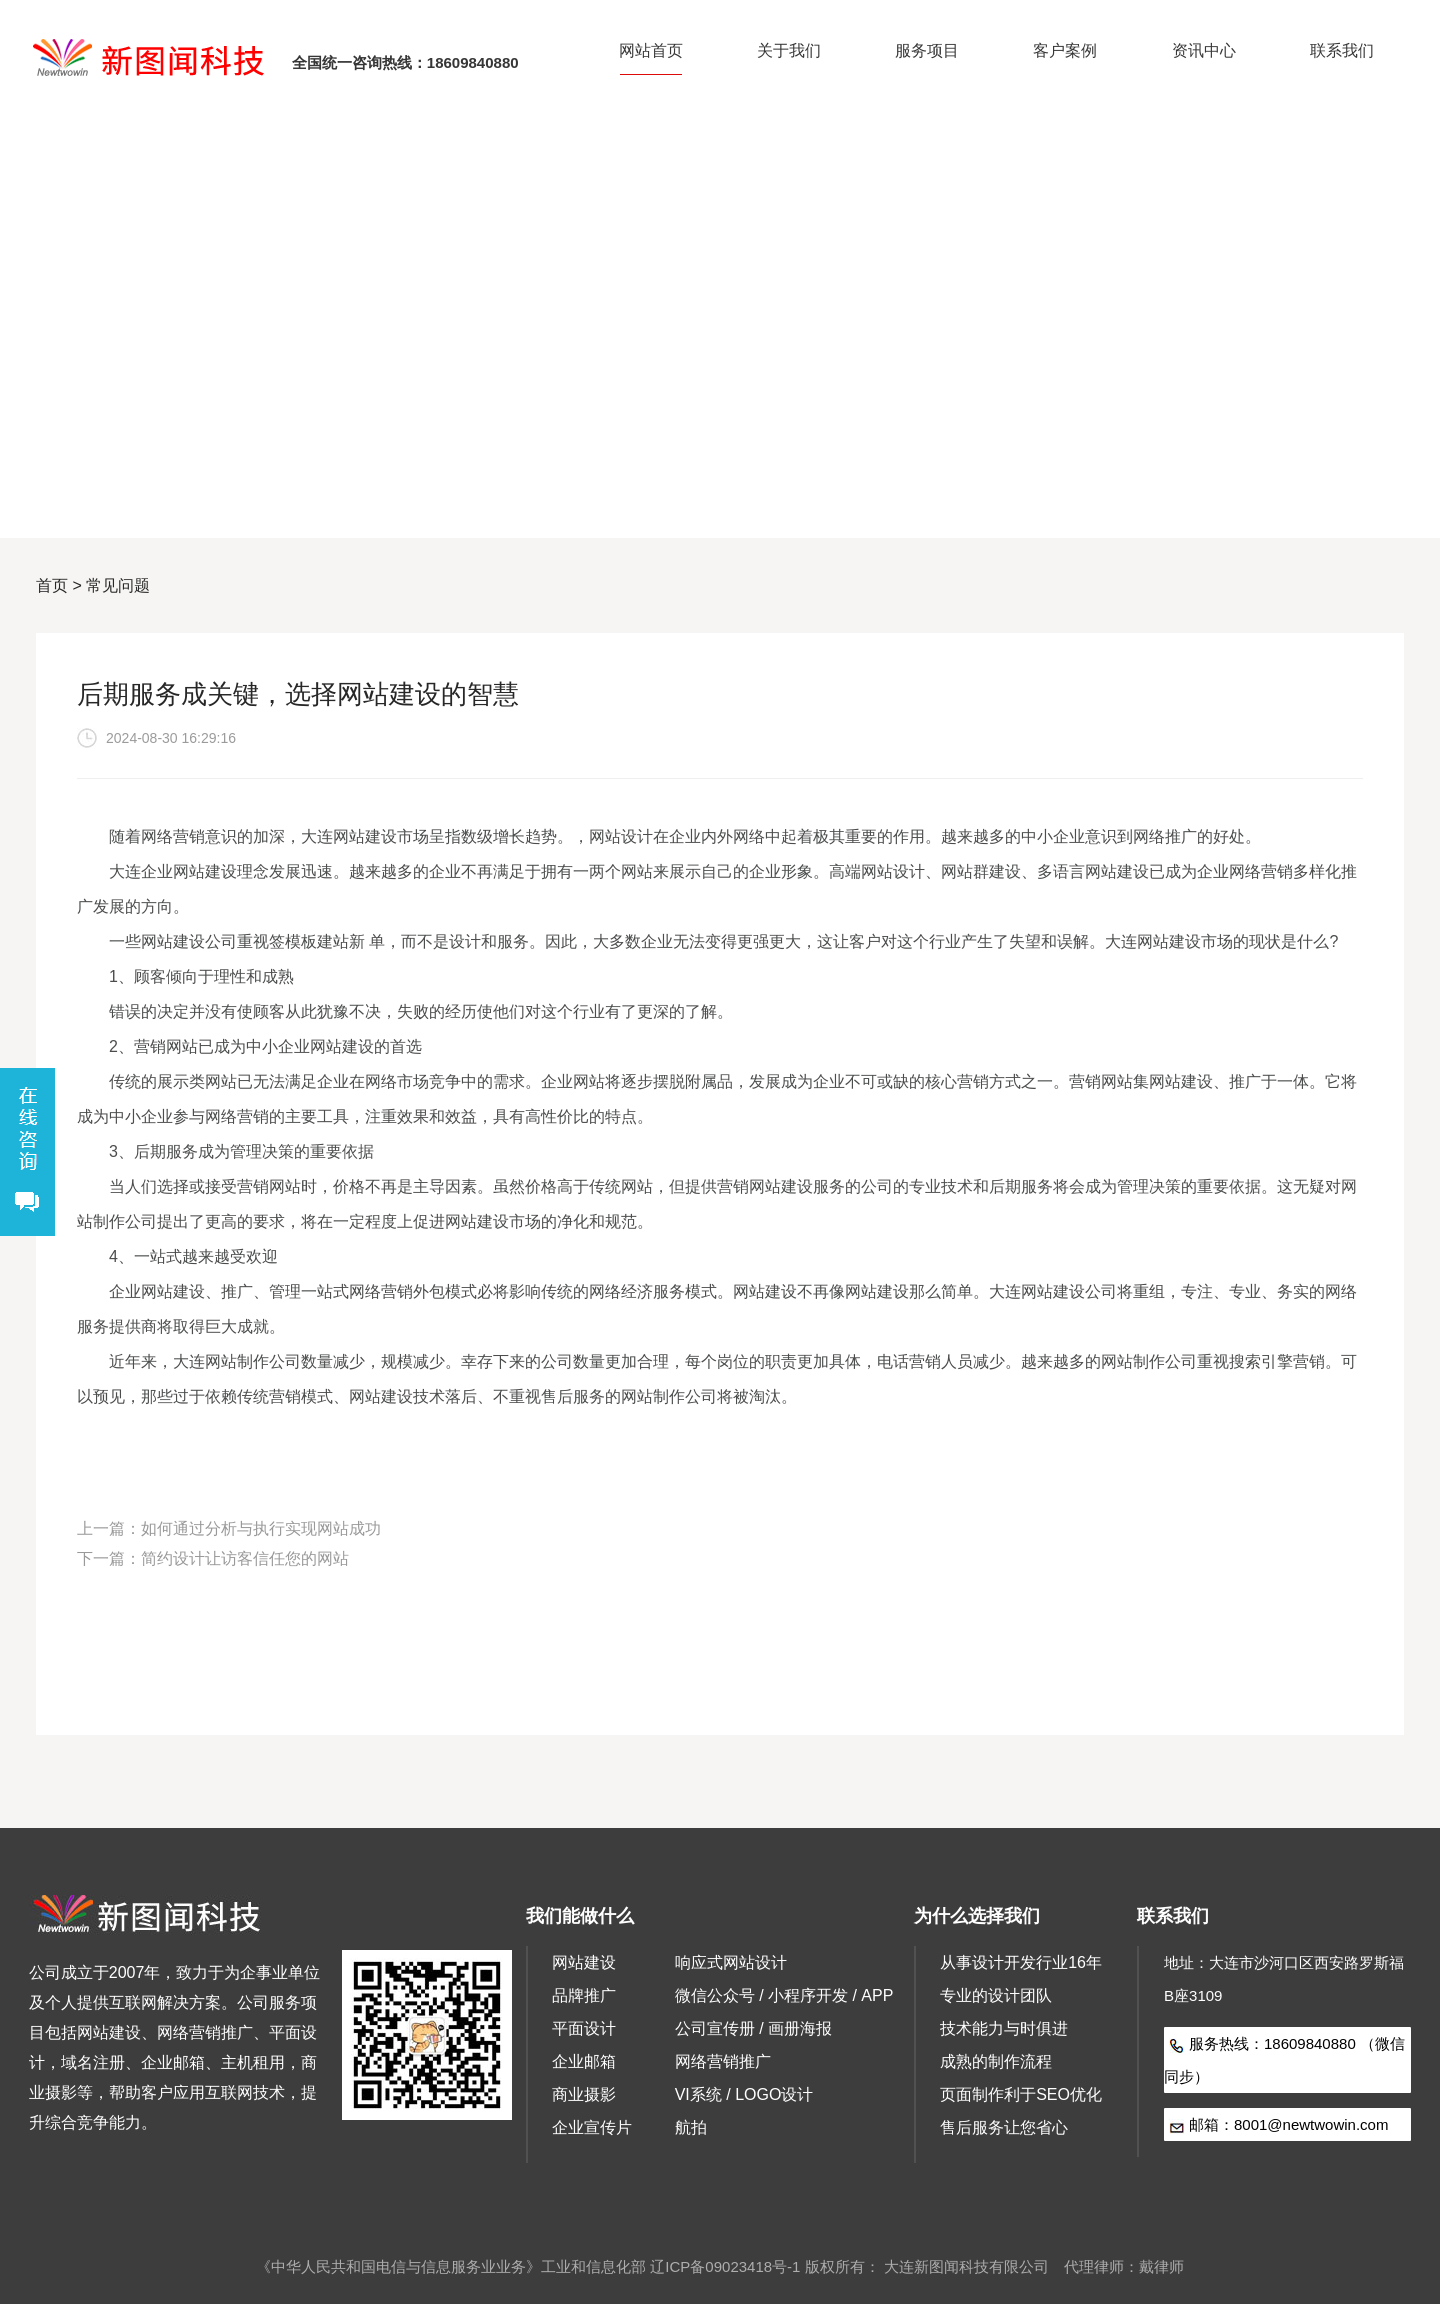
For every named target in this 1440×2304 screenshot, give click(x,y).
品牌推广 (584, 1995)
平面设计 (584, 2028)
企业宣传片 (592, 2127)
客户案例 (1065, 50)
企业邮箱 (584, 2061)
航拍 (691, 2127)
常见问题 (118, 585)
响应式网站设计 (731, 1962)
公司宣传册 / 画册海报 (753, 2028)
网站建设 (584, 1962)
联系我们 (1342, 50)
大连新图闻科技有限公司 (966, 2266)
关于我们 (789, 50)
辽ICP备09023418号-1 (725, 2266)
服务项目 (927, 50)
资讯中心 (1204, 50)
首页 (52, 585)
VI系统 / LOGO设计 (744, 2094)
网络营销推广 (723, 2061)
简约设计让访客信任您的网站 (245, 1558)
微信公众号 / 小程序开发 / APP (784, 1995)
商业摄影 (584, 2094)
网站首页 (651, 50)
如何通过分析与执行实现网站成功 (261, 1528)
